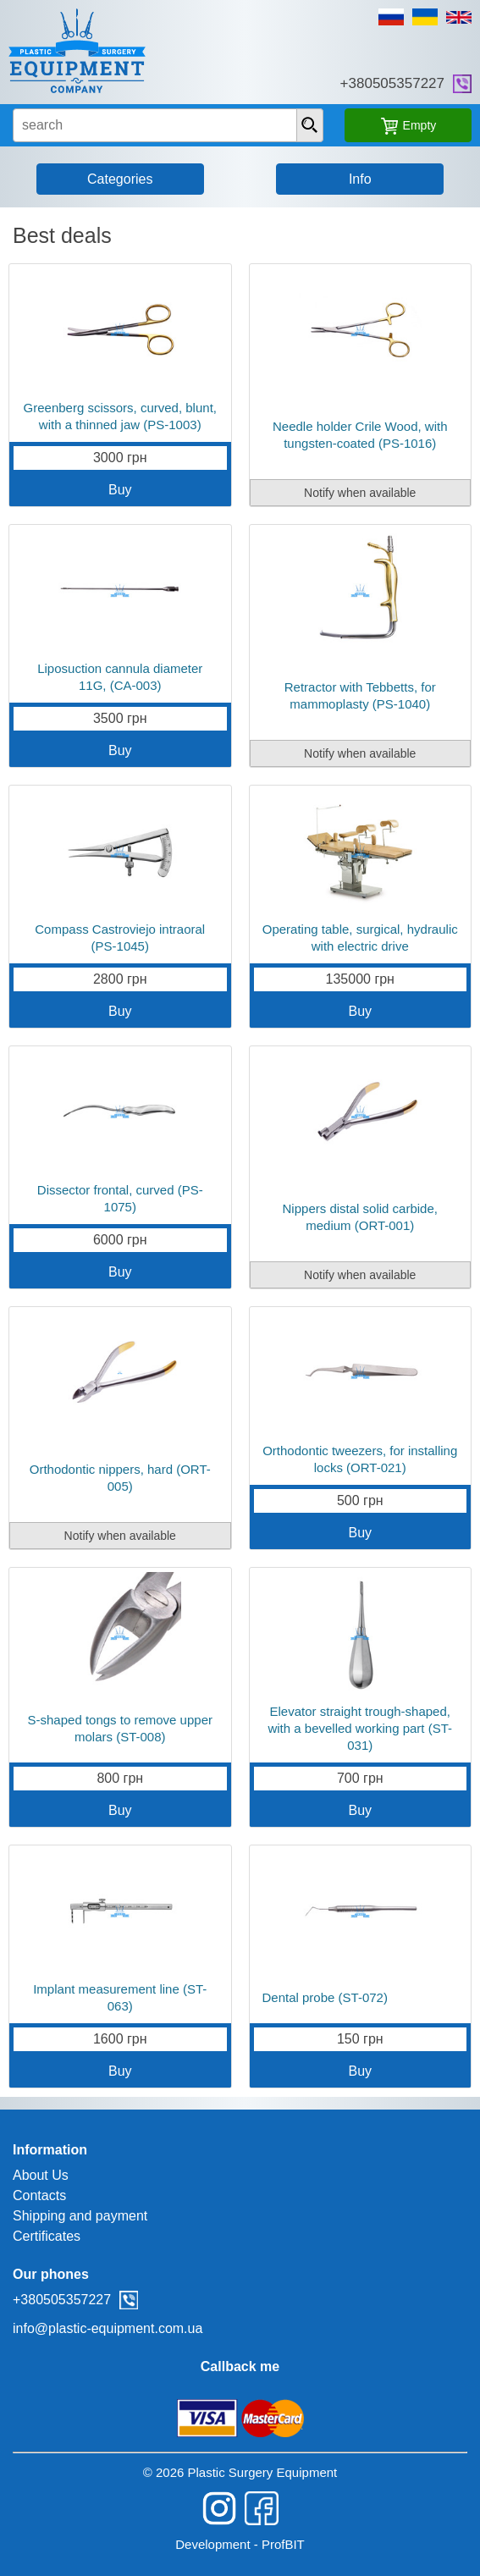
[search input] (168, 125)
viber (462, 83)
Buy (120, 490)
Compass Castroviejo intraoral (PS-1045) (120, 937)
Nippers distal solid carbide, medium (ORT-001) (360, 1217)
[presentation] (309, 125)
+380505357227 (392, 83)
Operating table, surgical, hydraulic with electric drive (360, 937)
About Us (41, 2175)
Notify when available (360, 492)
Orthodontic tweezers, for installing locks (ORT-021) (359, 1459)
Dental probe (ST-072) (325, 1997)
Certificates (46, 2236)
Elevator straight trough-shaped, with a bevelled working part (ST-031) (360, 1728)
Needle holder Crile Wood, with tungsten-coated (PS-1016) (360, 434)
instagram (219, 2508)
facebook (262, 2508)
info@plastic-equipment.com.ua (107, 2328)
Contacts (39, 2195)
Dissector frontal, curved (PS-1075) (120, 1198)
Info (360, 179)
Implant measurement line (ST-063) (120, 1997)
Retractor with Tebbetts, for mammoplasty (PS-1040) (360, 695)
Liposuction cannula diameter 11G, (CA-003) (119, 676)
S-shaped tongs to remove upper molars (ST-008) (120, 1728)
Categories (119, 179)
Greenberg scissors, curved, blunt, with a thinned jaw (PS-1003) (120, 416)
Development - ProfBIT (240, 2544)
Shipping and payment (80, 2216)
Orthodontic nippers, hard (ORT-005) (120, 1477)
